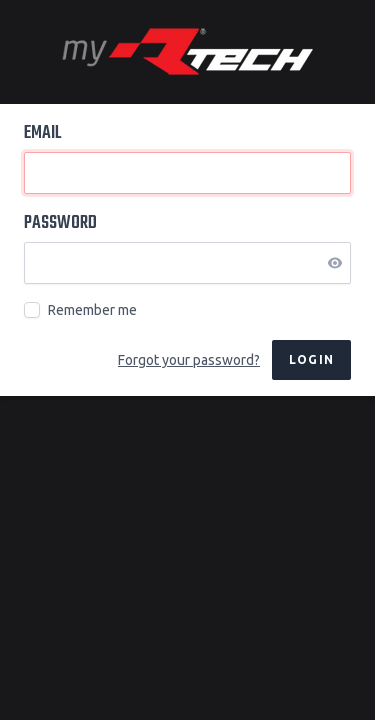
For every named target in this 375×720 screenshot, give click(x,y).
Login (311, 359)
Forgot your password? (189, 360)
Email (43, 134)
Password (60, 224)
